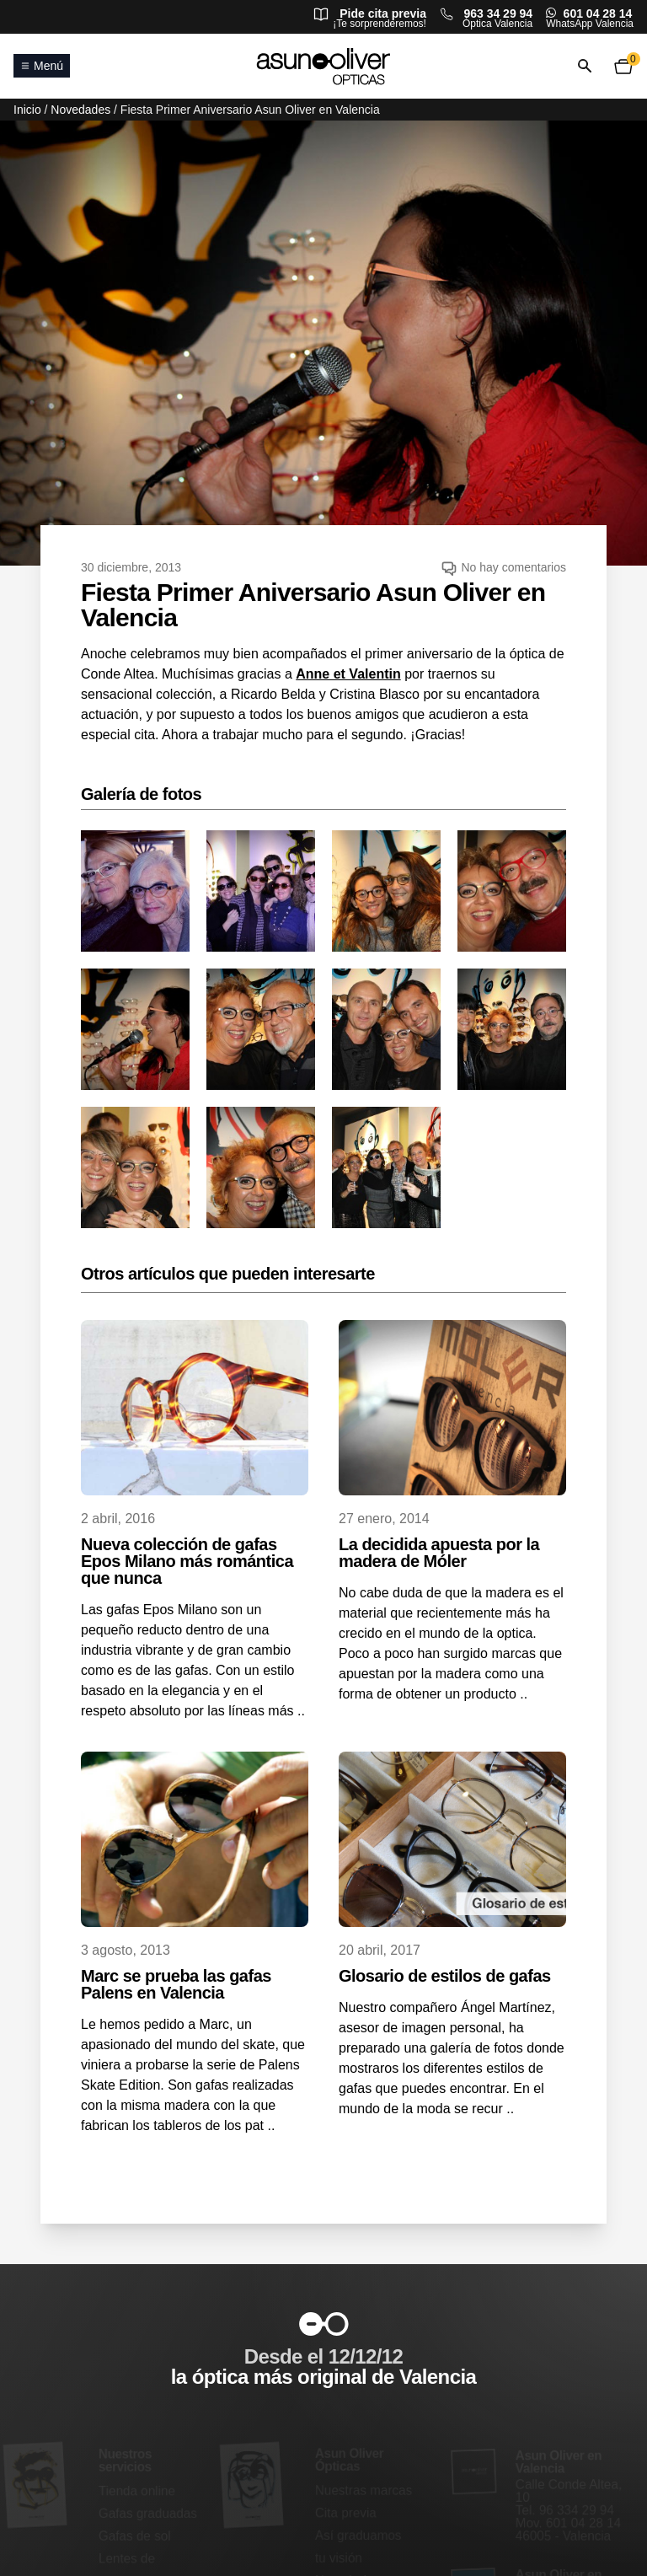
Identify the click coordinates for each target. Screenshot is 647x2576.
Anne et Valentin (348, 674)
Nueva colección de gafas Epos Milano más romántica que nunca (187, 1561)
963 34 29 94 (497, 13)
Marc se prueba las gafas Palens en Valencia (176, 1984)
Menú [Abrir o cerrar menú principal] (41, 65)
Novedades (80, 109)
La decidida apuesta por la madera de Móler (439, 1552)
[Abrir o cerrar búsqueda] (584, 66)
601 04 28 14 (598, 13)
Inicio (27, 109)
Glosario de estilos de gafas (445, 1976)
